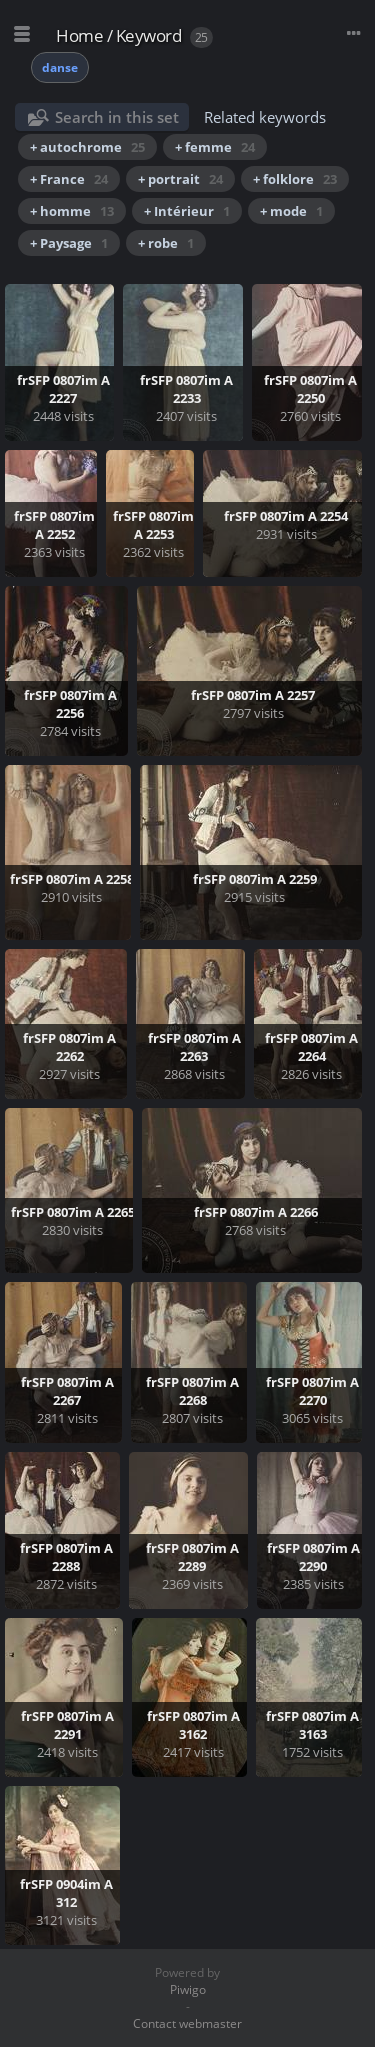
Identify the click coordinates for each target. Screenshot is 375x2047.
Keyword (149, 35)
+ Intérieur (187, 211)
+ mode (291, 211)
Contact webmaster (187, 2023)
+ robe (166, 243)
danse (60, 67)
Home (79, 35)
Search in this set (117, 117)
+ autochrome (87, 147)
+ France (69, 179)
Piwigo (188, 1989)
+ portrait (180, 179)
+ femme (215, 147)
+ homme (72, 211)
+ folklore (295, 179)
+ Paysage (69, 243)
